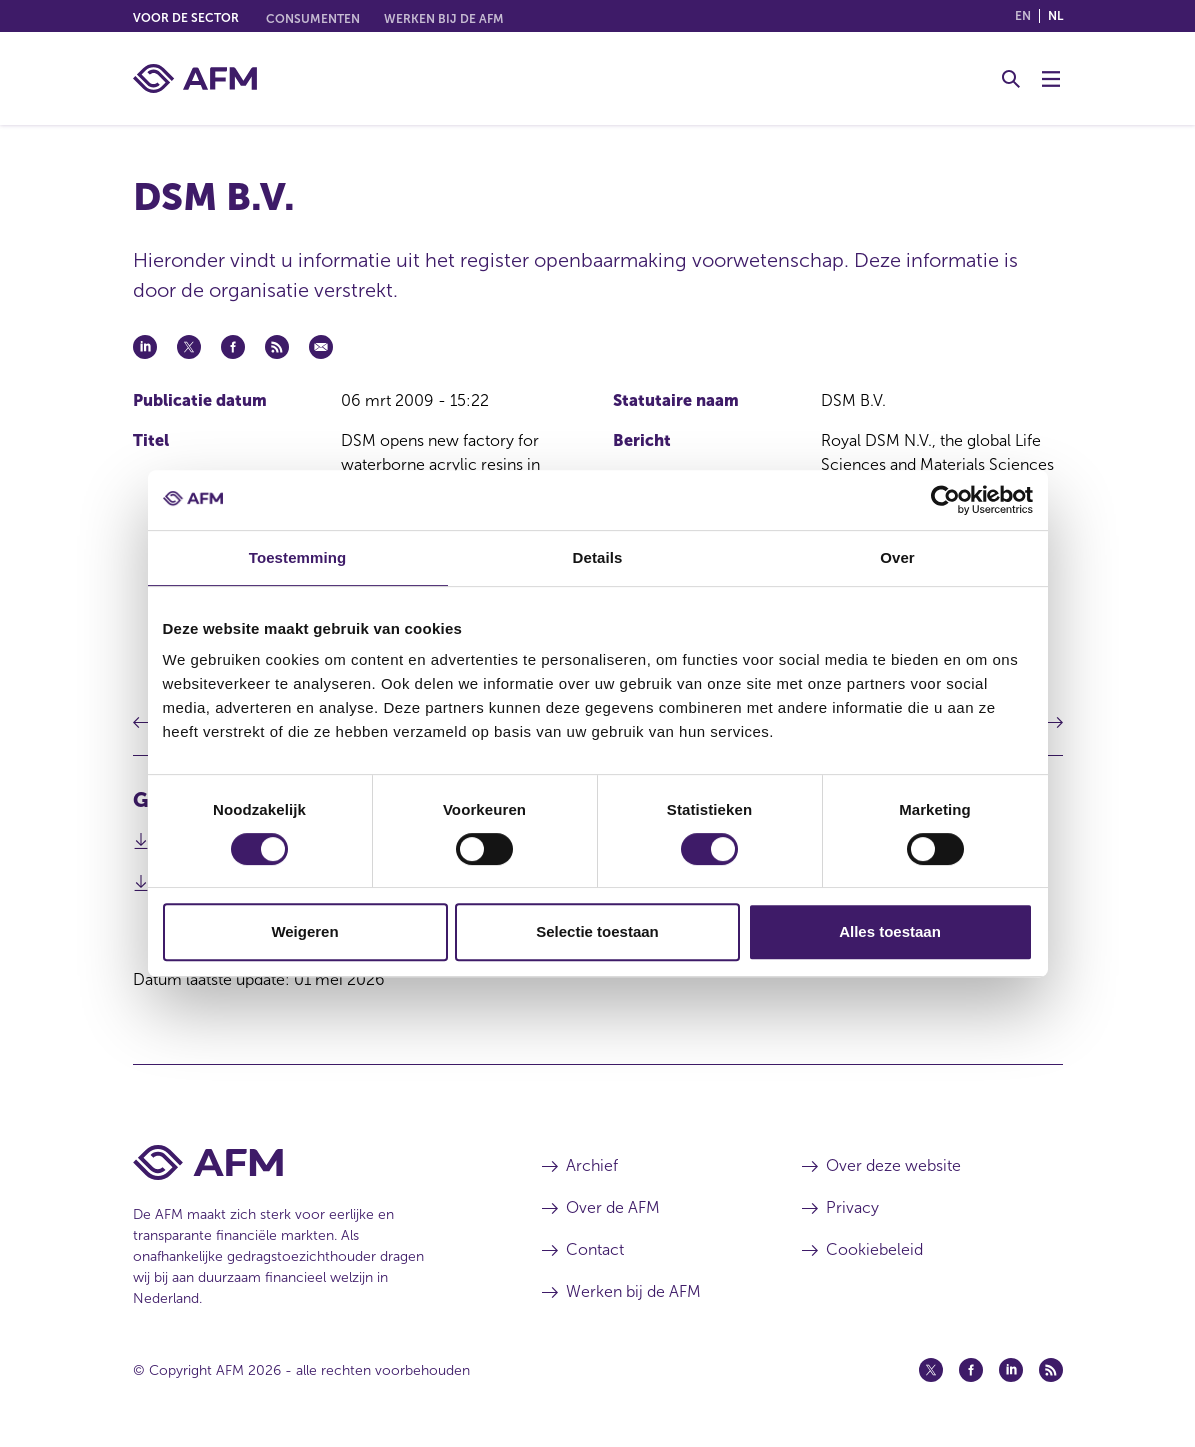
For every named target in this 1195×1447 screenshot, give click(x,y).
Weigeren (304, 931)
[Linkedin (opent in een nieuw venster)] (1011, 1370)
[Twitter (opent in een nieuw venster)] (931, 1370)
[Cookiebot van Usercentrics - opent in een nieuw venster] (945, 500)
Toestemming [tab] (298, 557)
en (1023, 16)
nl (1055, 16)
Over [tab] (897, 557)
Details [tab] (598, 557)
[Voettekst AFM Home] (307, 1162)
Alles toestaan (890, 931)
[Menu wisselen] (1051, 79)
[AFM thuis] (195, 78)
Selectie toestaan (597, 931)
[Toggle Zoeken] (1011, 79)
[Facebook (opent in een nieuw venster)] (971, 1370)
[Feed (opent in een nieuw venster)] (1051, 1370)
